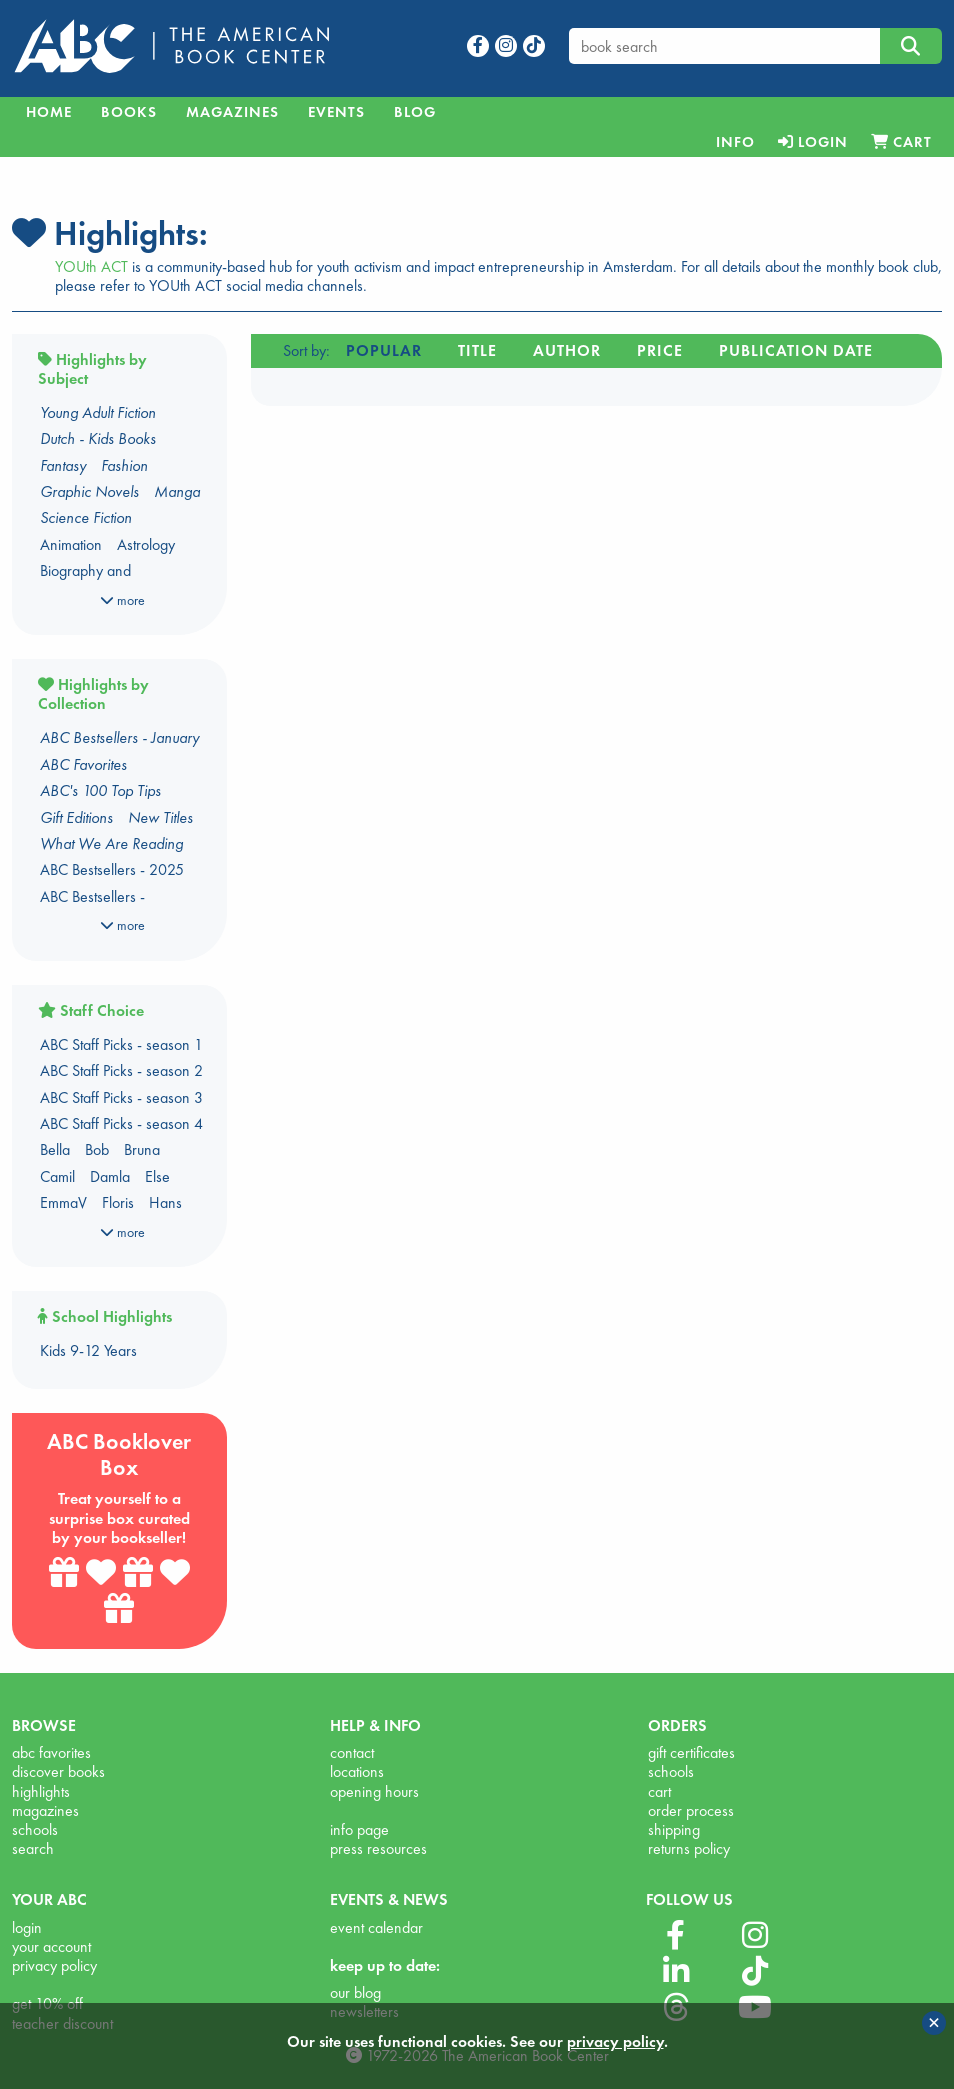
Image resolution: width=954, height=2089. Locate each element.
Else (157, 1176)
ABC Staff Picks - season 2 (121, 1070)
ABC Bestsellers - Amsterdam (92, 907)
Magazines (232, 112)
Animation (71, 544)
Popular (384, 350)
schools (35, 1829)
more (122, 600)
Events (336, 112)
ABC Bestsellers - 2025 (112, 869)
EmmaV (63, 1202)
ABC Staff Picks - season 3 (121, 1097)
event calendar (376, 1927)
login (27, 1927)
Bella (55, 1149)
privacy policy (54, 1965)
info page (359, 1829)
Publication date (796, 350)
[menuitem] (735, 142)
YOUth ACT (91, 266)
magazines (45, 1810)
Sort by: (306, 350)
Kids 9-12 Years (88, 1350)
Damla (110, 1176)
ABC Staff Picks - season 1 (121, 1044)
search (33, 1848)
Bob (97, 1149)
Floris (118, 1202)
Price (660, 350)
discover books (58, 1771)
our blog (355, 1992)
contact (352, 1752)
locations (357, 1771)
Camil (57, 1176)
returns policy (689, 1848)
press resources (378, 1848)
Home (49, 112)
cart (659, 1791)
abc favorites (51, 1752)
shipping (674, 1829)
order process (691, 1810)
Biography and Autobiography (85, 581)
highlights (41, 1791)
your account (51, 1946)
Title (477, 350)
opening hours (374, 1791)
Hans (165, 1202)
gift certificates (691, 1752)
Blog (415, 112)
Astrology (146, 544)
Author (567, 350)
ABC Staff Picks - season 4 (121, 1123)
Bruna (142, 1149)
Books (129, 112)
